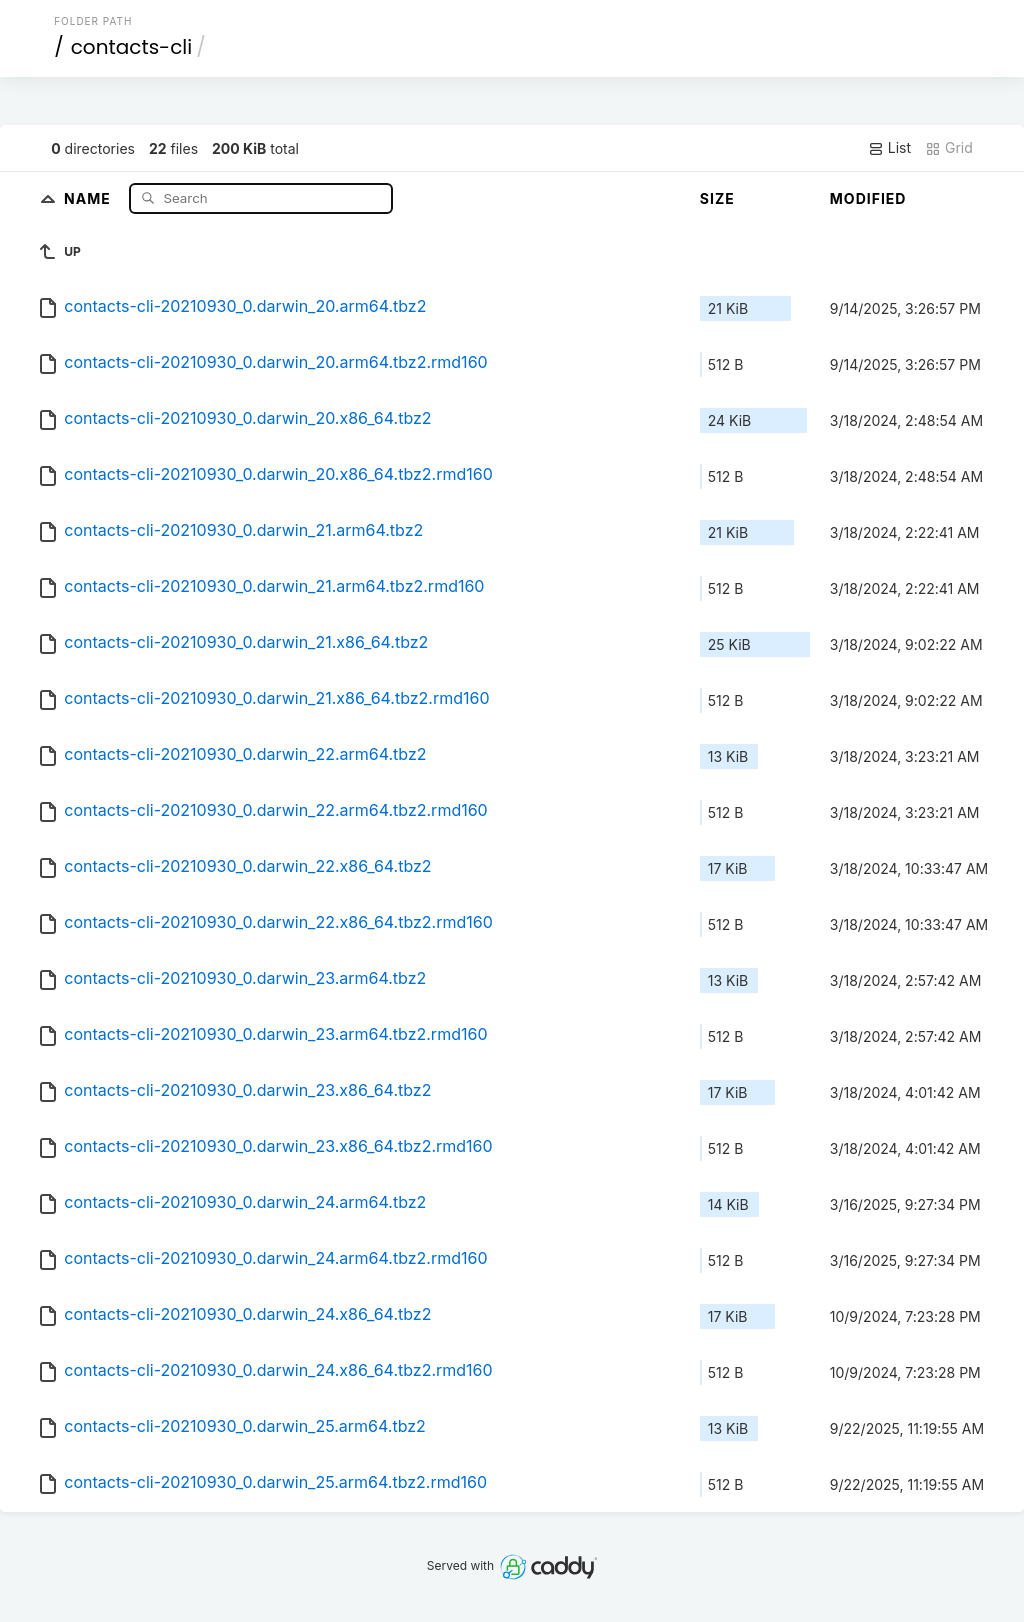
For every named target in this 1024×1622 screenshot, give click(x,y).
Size (717, 198)
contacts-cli (131, 47)
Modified (868, 198)
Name (89, 197)
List (889, 148)
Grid (949, 148)
